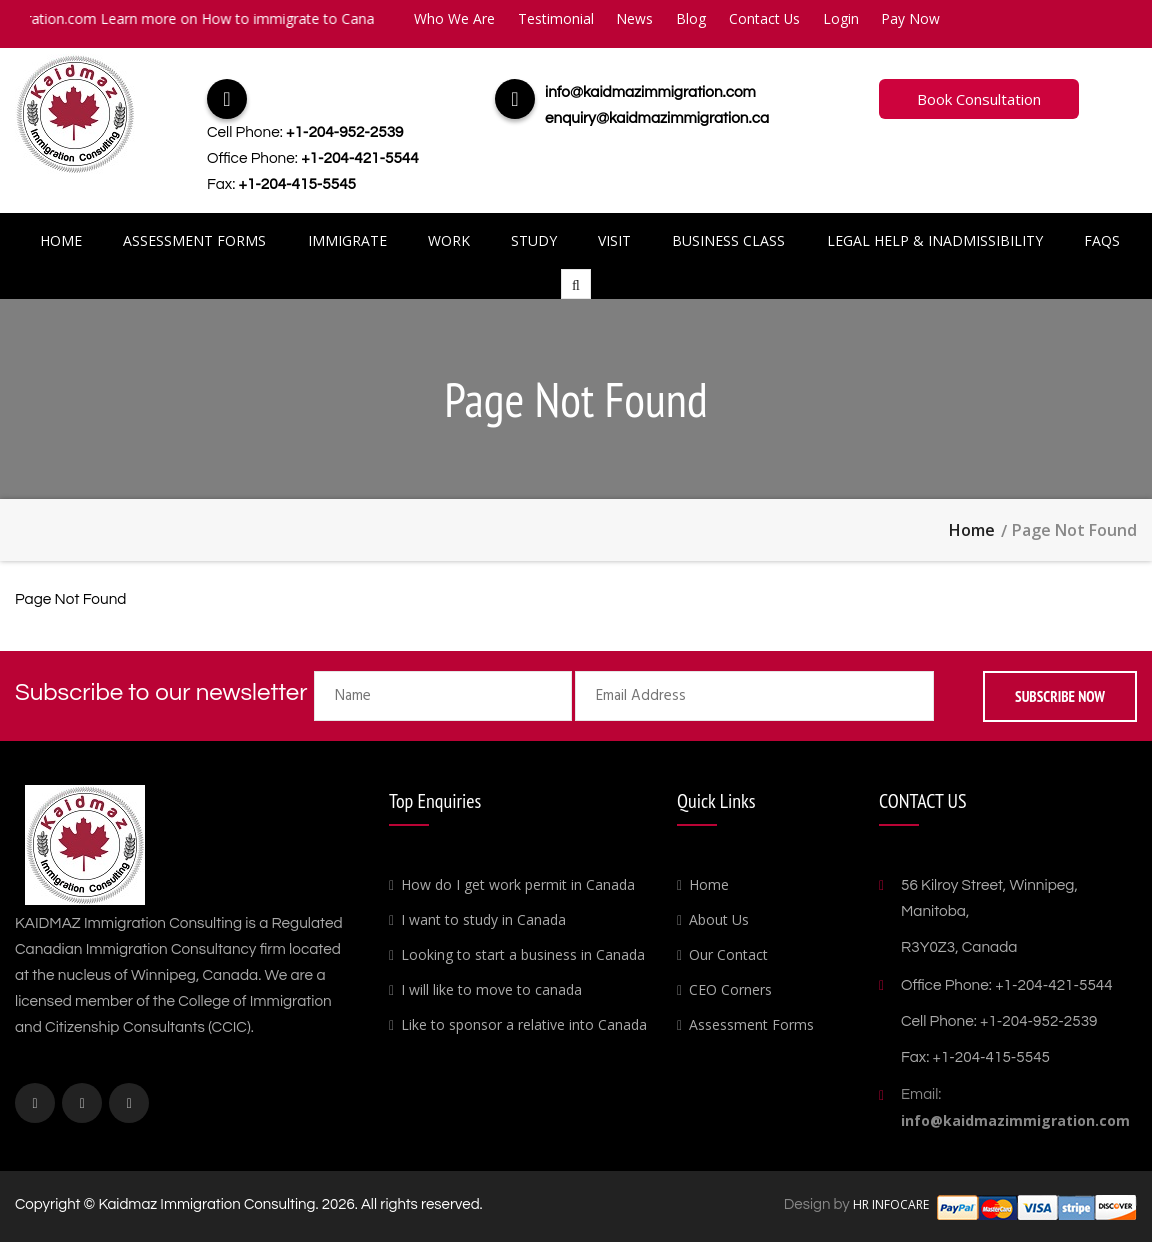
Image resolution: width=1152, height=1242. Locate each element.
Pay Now (914, 18)
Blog (693, 18)
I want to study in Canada (483, 919)
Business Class (728, 240)
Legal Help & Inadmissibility (935, 240)
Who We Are (454, 18)
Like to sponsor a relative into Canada (524, 1024)
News (635, 18)
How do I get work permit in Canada (518, 884)
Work (449, 240)
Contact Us (767, 18)
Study (534, 240)
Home (61, 240)
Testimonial (556, 18)
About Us (719, 919)
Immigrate (347, 240)
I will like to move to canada (491, 989)
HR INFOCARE (892, 1204)
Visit (614, 240)
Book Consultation (979, 99)
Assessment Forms (194, 240)
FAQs (1102, 240)
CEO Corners (730, 989)
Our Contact (728, 954)
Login (844, 18)
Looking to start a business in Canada (523, 954)
